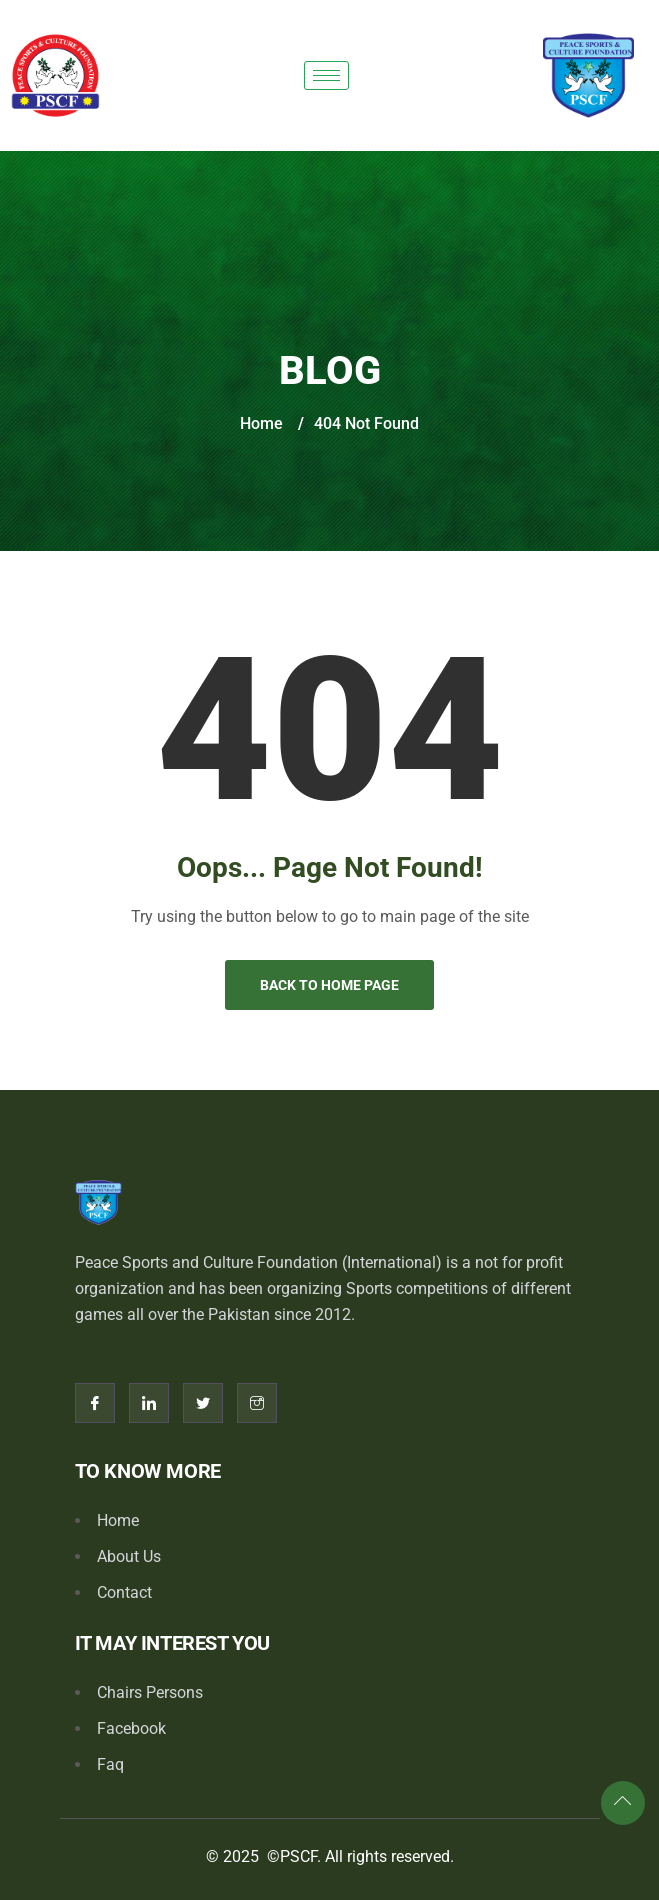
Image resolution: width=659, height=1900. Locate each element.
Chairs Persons (150, 1692)
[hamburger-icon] (326, 75)
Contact (124, 1592)
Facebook (131, 1728)
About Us (129, 1556)
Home (261, 423)
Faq (110, 1764)
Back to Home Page (329, 985)
